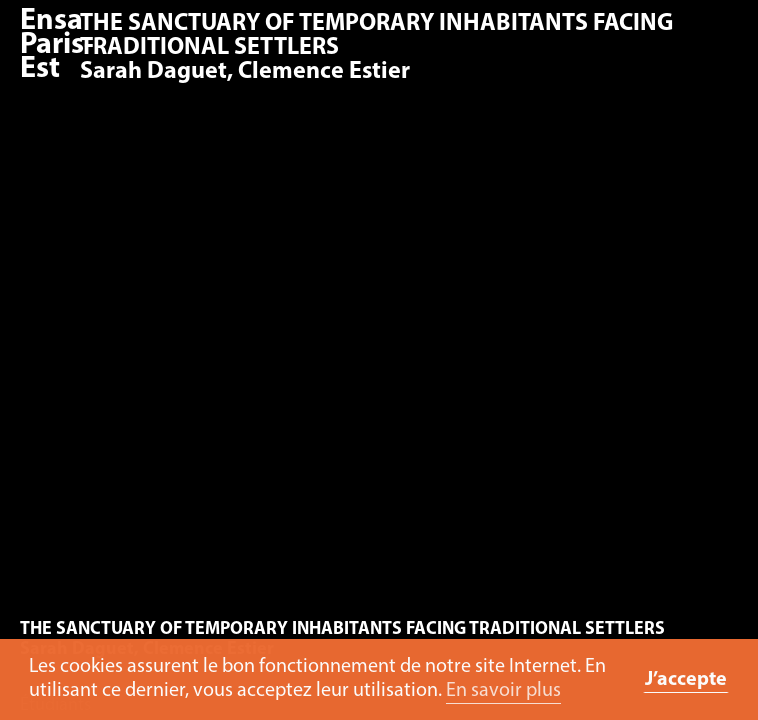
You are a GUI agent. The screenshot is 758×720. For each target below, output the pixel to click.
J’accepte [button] (686, 680)
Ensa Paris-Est (57, 45)
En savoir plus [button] (503, 691)
